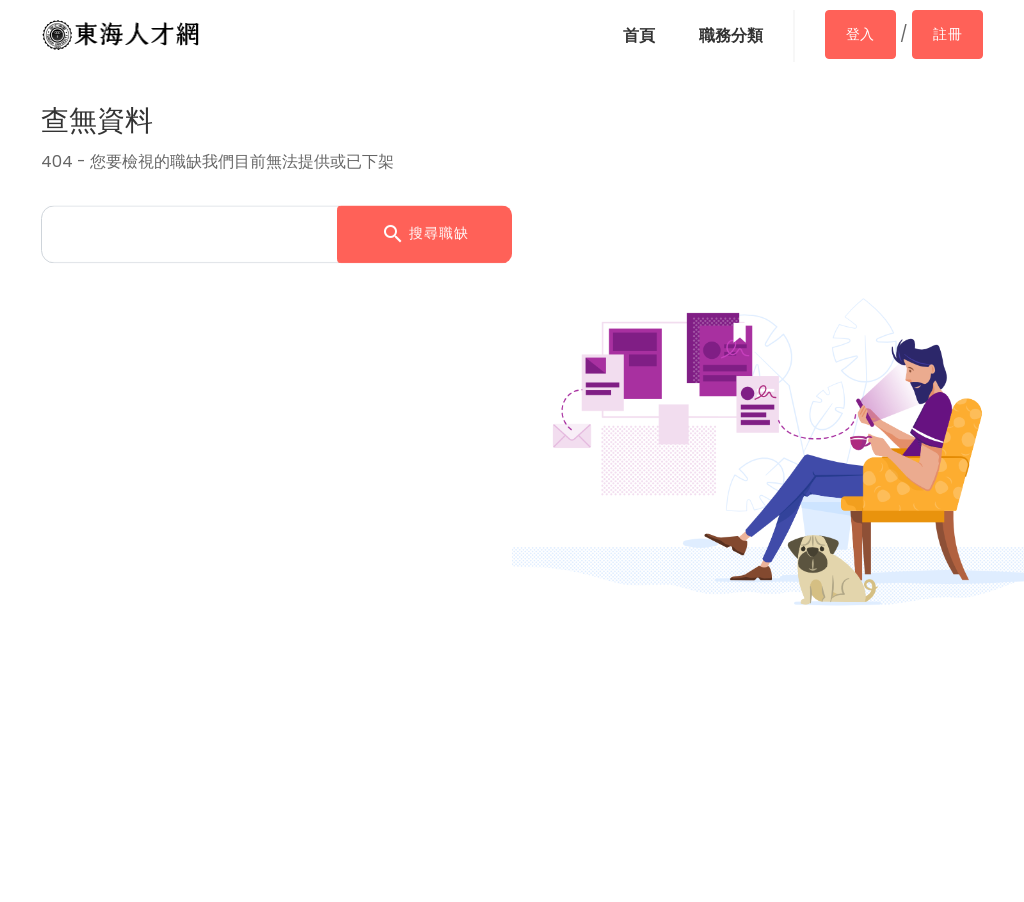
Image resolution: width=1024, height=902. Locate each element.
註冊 (947, 34)
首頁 (639, 35)
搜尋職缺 (425, 235)
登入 (860, 34)
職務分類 (731, 35)
